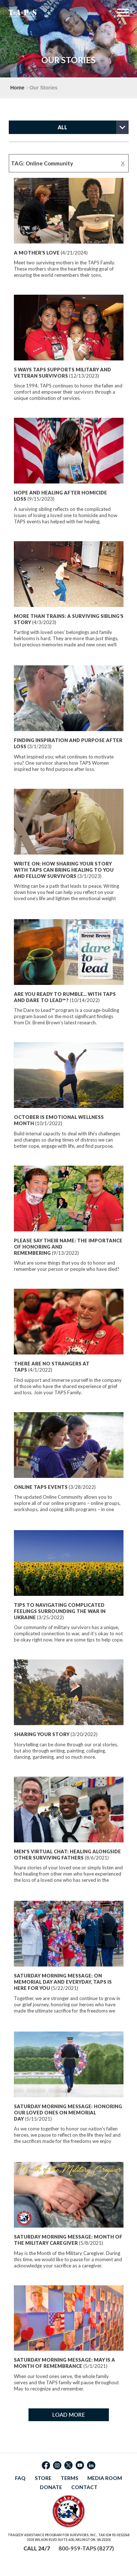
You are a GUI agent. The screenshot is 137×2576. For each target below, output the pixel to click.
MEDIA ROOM (104, 2478)
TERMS (69, 2478)
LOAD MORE (68, 2415)
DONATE (51, 2487)
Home (17, 88)
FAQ (20, 2478)
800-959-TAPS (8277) (86, 2548)
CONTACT (84, 2487)
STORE (43, 2478)
